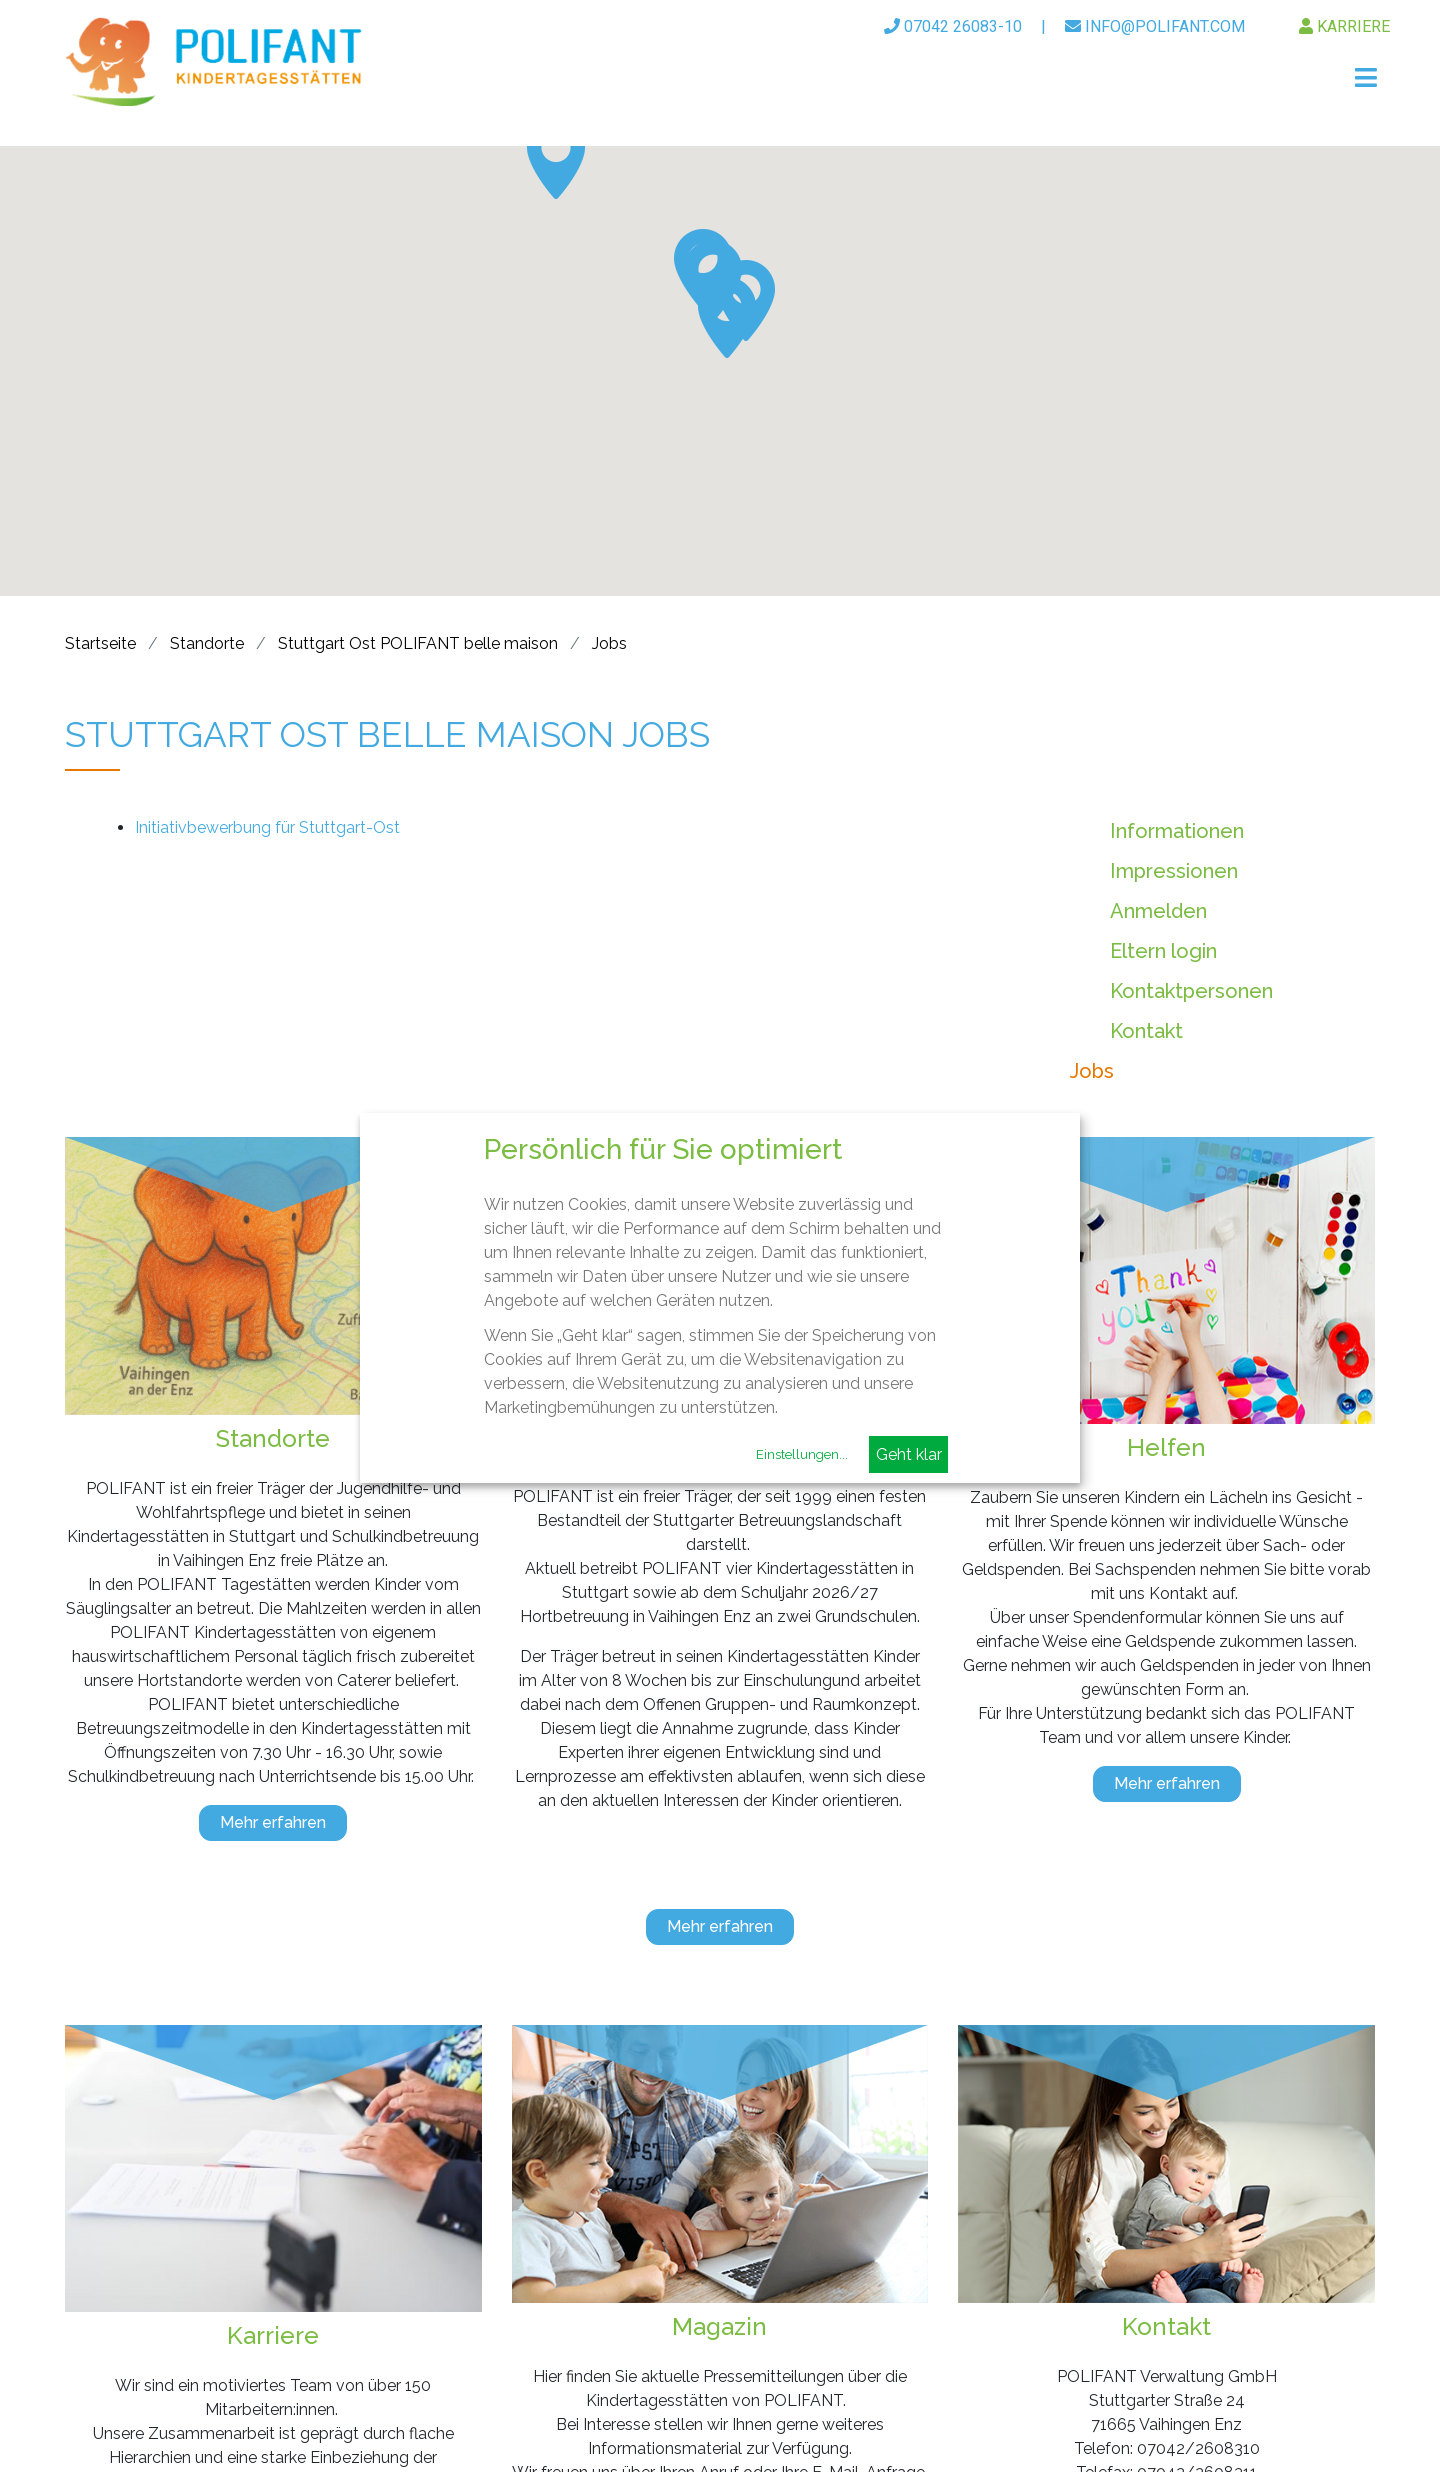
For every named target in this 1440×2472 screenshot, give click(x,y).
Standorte (207, 643)
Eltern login (1163, 951)
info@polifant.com (1155, 26)
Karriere (1344, 26)
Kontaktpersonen (1191, 991)
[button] (556, 158)
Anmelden (1158, 911)
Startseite (100, 643)
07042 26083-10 (953, 26)
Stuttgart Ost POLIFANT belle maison (418, 643)
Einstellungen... (802, 1454)
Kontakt (1146, 1031)
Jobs (609, 643)
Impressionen (1174, 871)
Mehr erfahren (273, 1822)
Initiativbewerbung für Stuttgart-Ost (267, 827)
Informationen (1177, 831)
